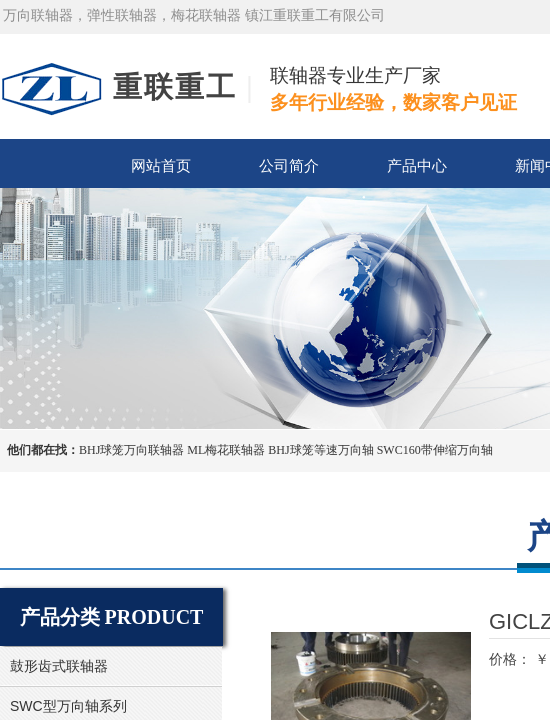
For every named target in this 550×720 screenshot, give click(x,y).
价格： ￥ (519, 659)
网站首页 (161, 166)
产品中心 (417, 166)
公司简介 (289, 166)
